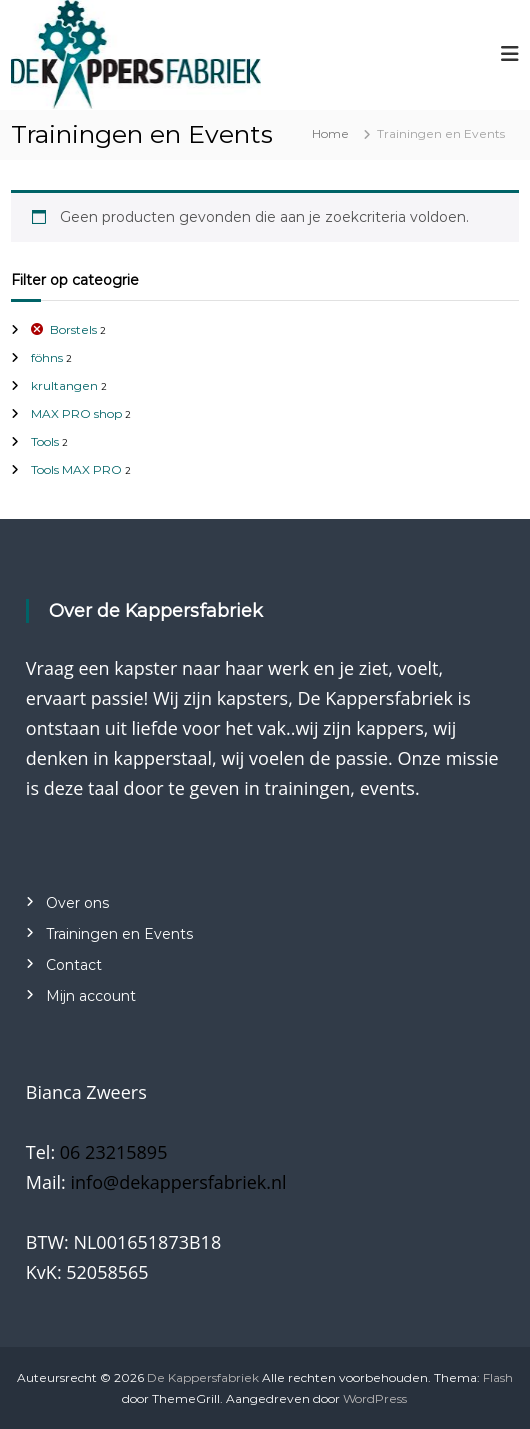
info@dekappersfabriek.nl (179, 1182)
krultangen (64, 385)
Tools (45, 441)
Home (330, 133)
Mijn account (91, 996)
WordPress (375, 1398)
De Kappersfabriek (203, 1377)
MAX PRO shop (76, 413)
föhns (47, 357)
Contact (74, 965)
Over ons (77, 903)
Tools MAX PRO (76, 469)
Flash (498, 1377)
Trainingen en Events (119, 934)
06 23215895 (114, 1152)
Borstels (73, 329)
